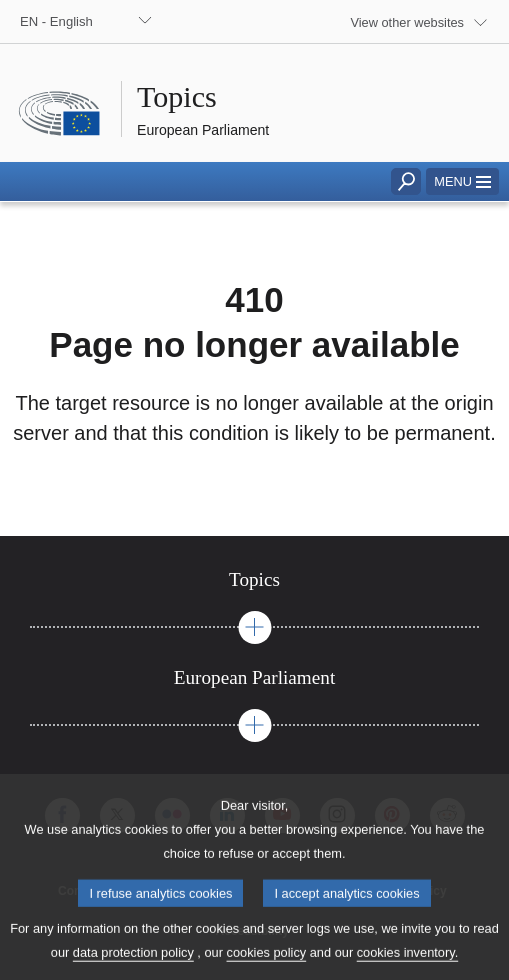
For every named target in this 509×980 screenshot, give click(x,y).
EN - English (56, 21)
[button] (462, 181)
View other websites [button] (407, 22)
